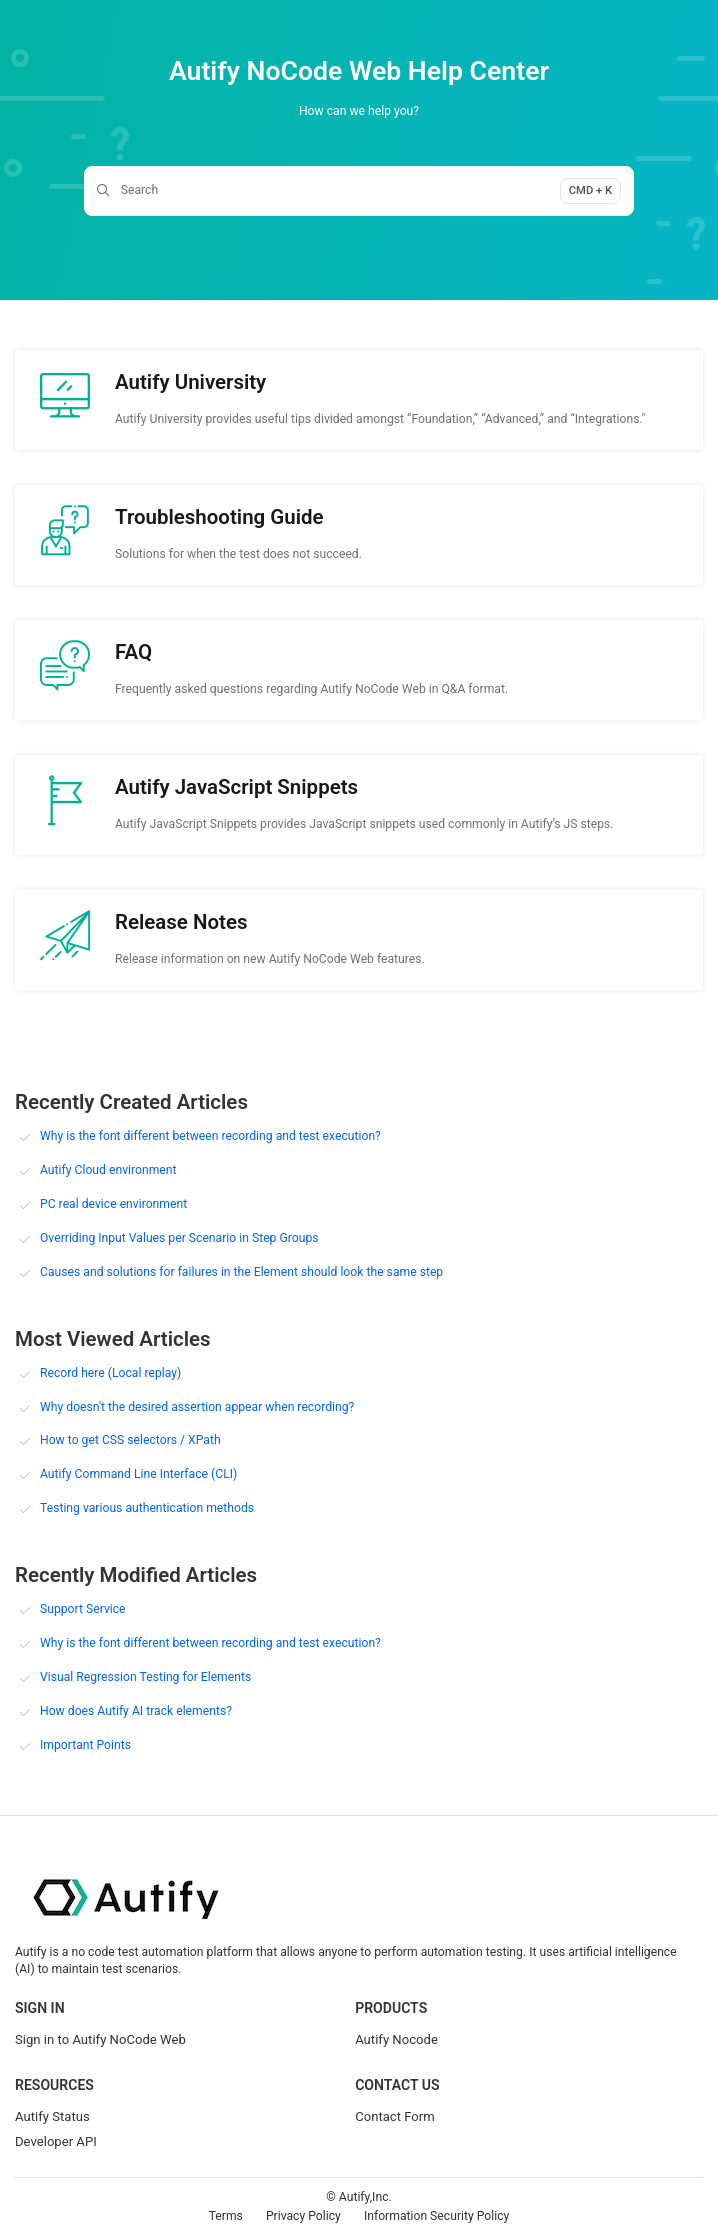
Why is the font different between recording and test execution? (210, 1136)
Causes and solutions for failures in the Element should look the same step (241, 1272)
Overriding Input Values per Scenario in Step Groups (179, 1238)
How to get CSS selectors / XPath (130, 1440)
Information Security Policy (436, 2216)
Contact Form (395, 2116)
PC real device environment (113, 1204)
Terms (226, 2216)
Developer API (56, 2141)
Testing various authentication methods (147, 1508)
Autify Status (52, 2116)
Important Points (85, 1745)
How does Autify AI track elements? (136, 1711)
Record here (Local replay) (110, 1373)
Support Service (83, 1609)
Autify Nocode (396, 2039)
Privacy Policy (303, 2216)
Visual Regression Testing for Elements (145, 1677)
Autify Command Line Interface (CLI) (138, 1474)
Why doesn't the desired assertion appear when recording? (197, 1407)
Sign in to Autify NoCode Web (100, 2039)
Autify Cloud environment (108, 1170)
